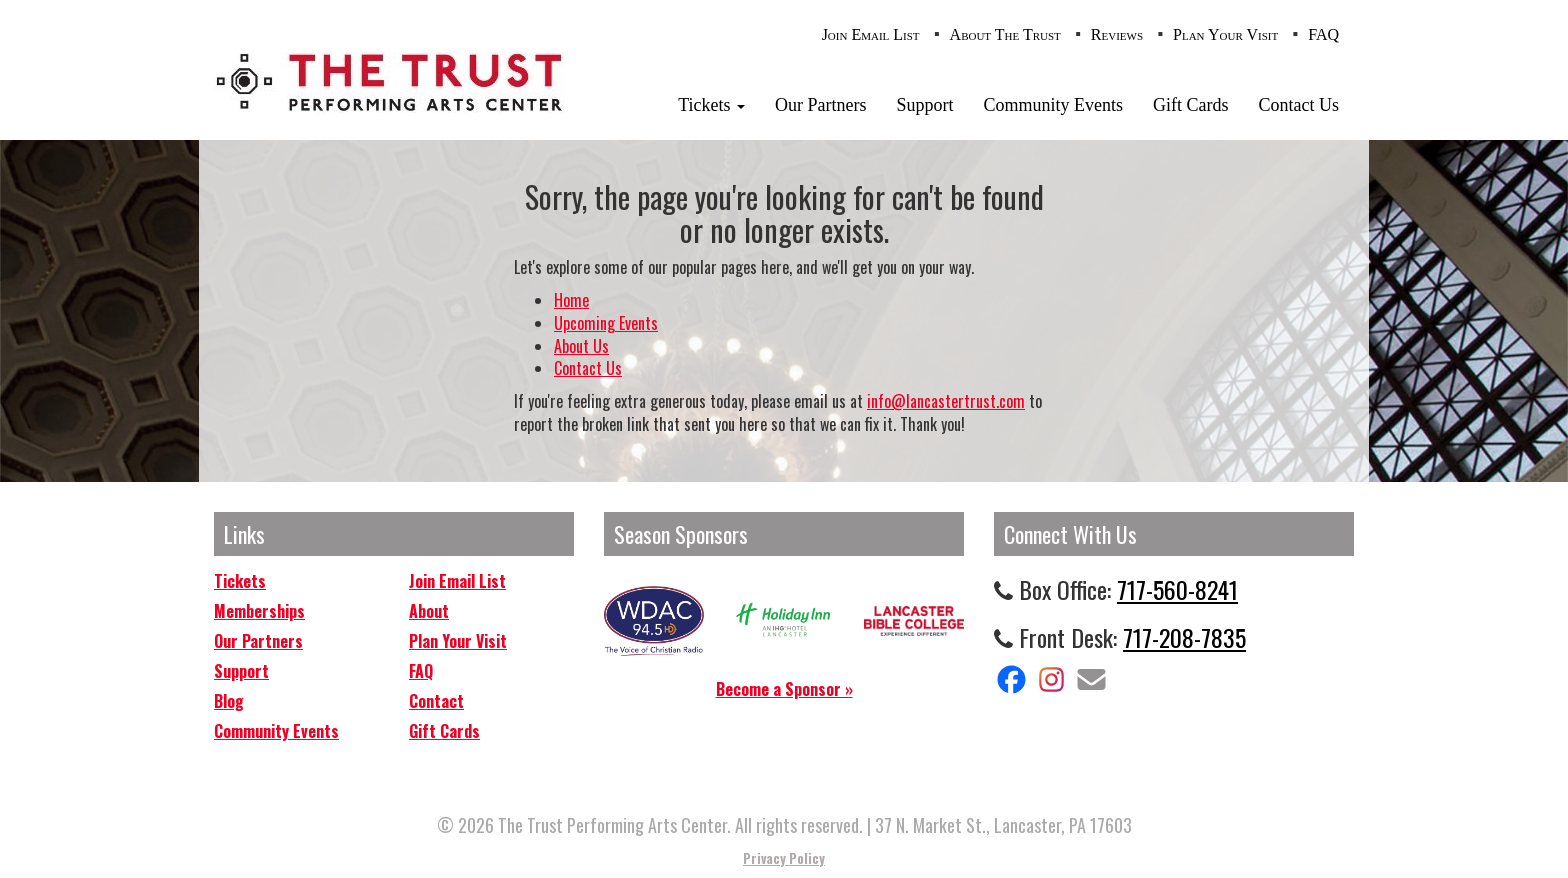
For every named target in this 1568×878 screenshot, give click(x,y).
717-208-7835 (1184, 637)
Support (924, 105)
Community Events (1054, 105)
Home (571, 300)
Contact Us (1299, 105)
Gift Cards (1191, 105)
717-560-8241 (1177, 589)
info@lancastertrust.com (946, 401)
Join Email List (871, 34)
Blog (229, 701)
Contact (436, 701)
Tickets (711, 105)
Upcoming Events (606, 323)
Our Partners (820, 105)
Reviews (1117, 34)
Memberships (259, 611)
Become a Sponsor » (784, 689)
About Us (581, 346)
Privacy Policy (784, 858)
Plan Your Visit (1225, 34)
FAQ (1323, 34)
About (429, 611)
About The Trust (1005, 34)
